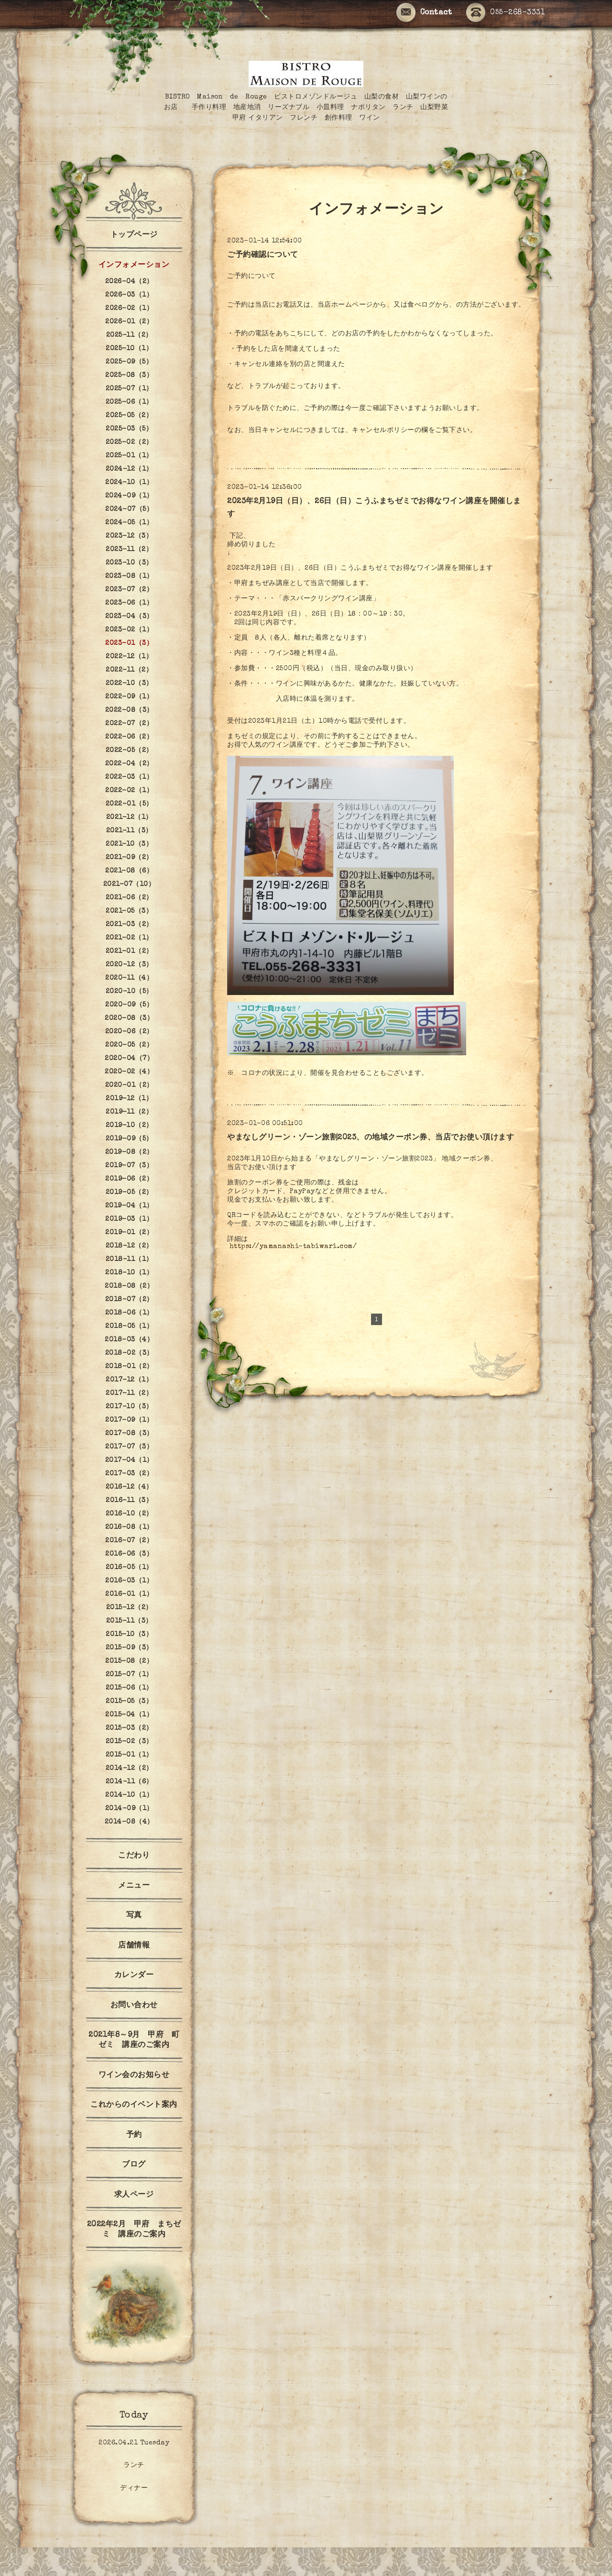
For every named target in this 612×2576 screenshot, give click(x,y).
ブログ (134, 2165)
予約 (134, 2135)
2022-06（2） (129, 737)
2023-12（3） (129, 536)
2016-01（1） (129, 1594)
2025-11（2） (129, 335)
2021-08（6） (129, 871)
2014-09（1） (129, 1808)
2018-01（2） (129, 1366)
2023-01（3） (129, 643)
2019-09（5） (129, 1139)
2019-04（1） (129, 1206)
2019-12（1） (129, 1098)
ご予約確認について (262, 255)
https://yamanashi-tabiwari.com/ (293, 1246)
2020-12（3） (129, 965)
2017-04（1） (129, 1460)
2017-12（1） (129, 1380)
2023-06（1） (129, 603)
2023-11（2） (129, 549)
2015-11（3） (129, 1621)
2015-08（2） (129, 1661)
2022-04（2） (129, 764)
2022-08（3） (129, 710)
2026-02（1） (129, 308)
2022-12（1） (129, 656)
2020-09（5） (129, 1005)
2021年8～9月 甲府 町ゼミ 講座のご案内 (133, 2040)
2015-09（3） (129, 1648)
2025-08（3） (129, 375)
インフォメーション (134, 265)
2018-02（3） (129, 1353)
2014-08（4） (129, 1822)
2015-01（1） (129, 1755)
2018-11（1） (129, 1259)
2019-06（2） (129, 1179)
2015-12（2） (129, 1607)
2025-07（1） (129, 389)
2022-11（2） (129, 670)
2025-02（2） (129, 442)
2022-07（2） (129, 723)
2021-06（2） (129, 898)
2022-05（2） (129, 750)
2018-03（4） (129, 1340)
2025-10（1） (129, 348)
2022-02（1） (129, 790)
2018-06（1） (129, 1313)
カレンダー (134, 1975)
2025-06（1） (129, 402)
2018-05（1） (129, 1326)
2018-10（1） (129, 1273)
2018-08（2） (129, 1286)
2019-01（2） (129, 1232)
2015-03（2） (129, 1728)
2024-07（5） (129, 509)
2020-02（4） (129, 1072)
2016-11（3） (129, 1500)
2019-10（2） (129, 1125)
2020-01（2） (129, 1085)
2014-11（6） (129, 1782)
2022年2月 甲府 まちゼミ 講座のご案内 (134, 2230)
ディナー (134, 2488)
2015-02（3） (129, 1741)
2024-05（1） (129, 523)
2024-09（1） (129, 496)
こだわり (134, 1856)
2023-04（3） (129, 616)
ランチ (133, 2465)
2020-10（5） (129, 991)
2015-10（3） (129, 1634)
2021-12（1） (129, 817)
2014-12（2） (129, 1768)
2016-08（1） (129, 1527)
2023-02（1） (129, 630)
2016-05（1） (129, 1567)
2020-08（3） (129, 1018)
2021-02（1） (129, 938)
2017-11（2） (129, 1393)
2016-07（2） (129, 1540)
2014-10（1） (129, 1795)
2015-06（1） (129, 1688)
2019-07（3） (129, 1165)
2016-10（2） (129, 1514)
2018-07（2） (129, 1299)
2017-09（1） (129, 1420)
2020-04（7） (129, 1058)
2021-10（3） (129, 844)
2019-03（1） (129, 1219)
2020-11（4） (129, 978)
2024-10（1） (129, 482)
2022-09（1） (129, 697)
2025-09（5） (129, 362)
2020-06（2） (129, 1031)
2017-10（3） (129, 1407)
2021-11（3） (129, 831)
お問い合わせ (134, 2006)
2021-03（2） (129, 924)
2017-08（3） (129, 1433)
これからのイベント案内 (133, 2105)
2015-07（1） (129, 1674)
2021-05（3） (129, 911)
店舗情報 (134, 1946)
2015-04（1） (129, 1715)
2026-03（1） (129, 295)
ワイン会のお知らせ (134, 2075)
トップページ (134, 235)
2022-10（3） (129, 683)
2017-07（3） (129, 1447)
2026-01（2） (129, 322)
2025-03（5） (129, 429)
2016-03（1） (129, 1581)
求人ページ (134, 2195)
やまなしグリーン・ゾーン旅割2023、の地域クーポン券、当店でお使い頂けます (370, 1138)
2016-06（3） (129, 1554)
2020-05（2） (129, 1045)
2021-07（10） (129, 884)
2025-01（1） (129, 456)
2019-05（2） (129, 1192)
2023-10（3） (129, 563)
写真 (134, 1916)
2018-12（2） (129, 1246)
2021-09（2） (129, 857)
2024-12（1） (129, 469)
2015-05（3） (129, 1701)
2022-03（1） (129, 777)
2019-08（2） (129, 1152)
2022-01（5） (129, 804)
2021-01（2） (129, 951)
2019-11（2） (129, 1112)
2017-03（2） (129, 1473)
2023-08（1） (129, 576)
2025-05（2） (129, 415)
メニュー (134, 1886)
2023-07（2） (129, 589)
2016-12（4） (129, 1487)
